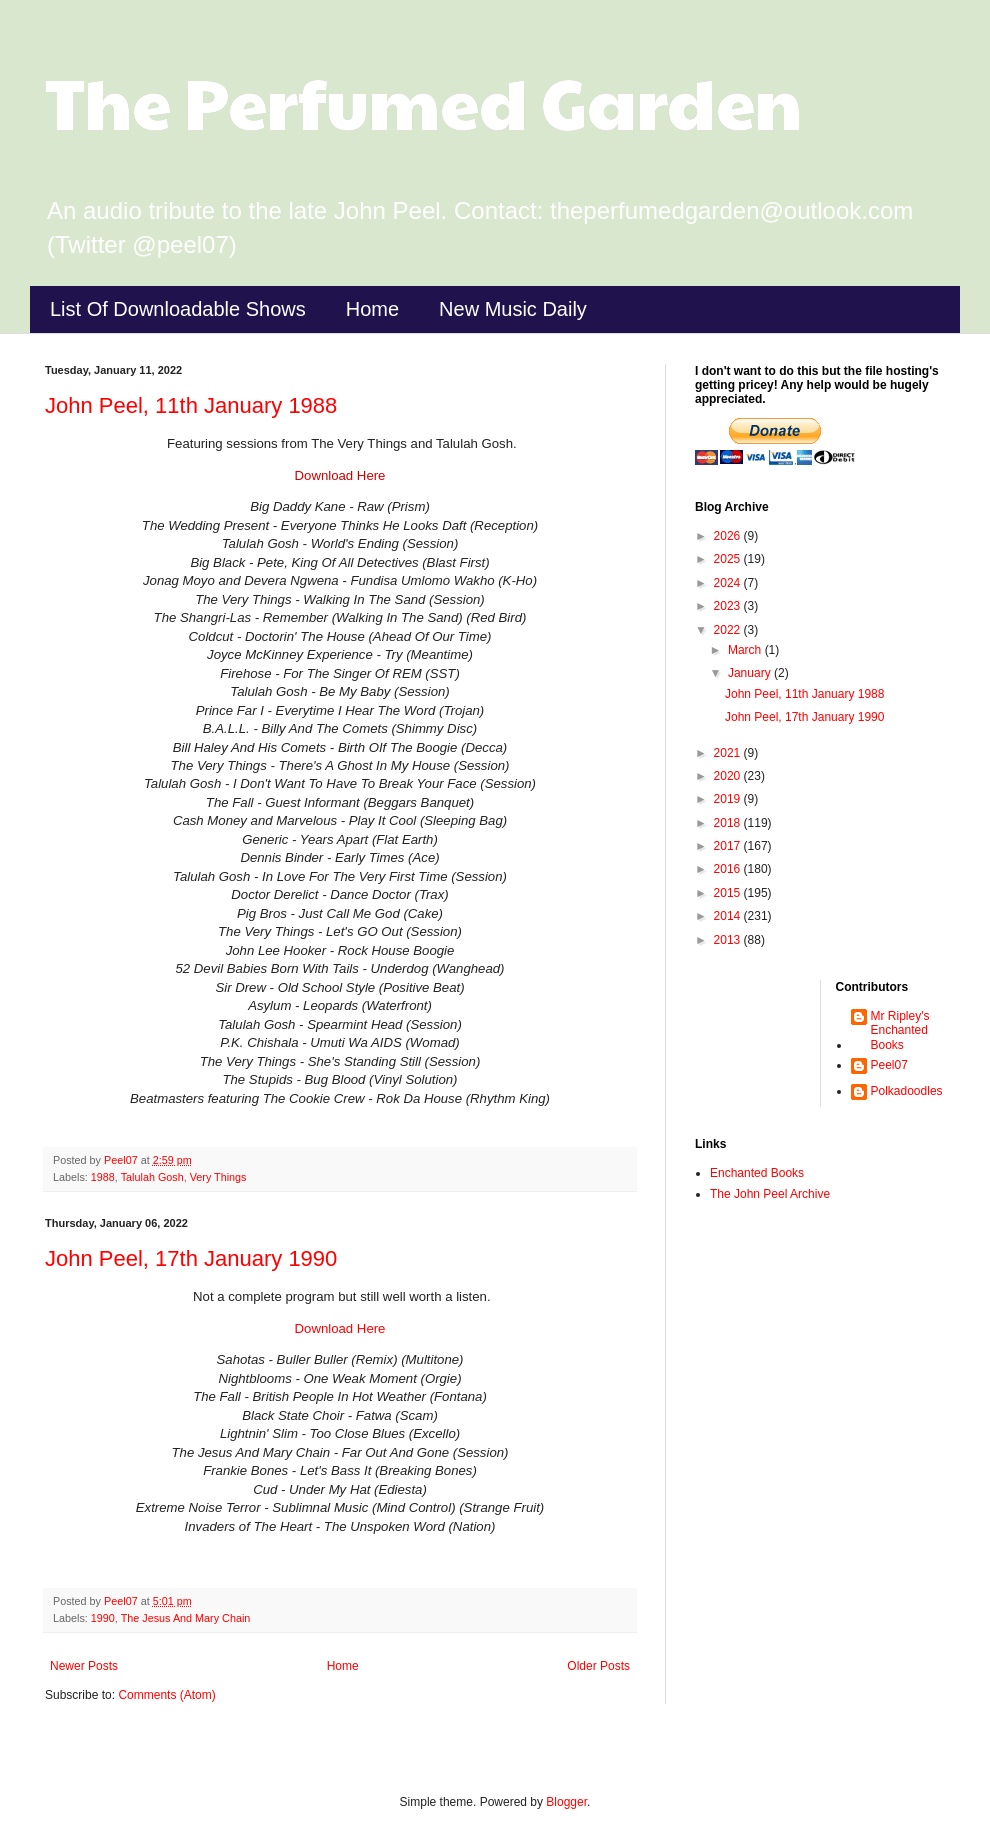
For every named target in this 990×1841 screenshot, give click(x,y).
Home (372, 309)
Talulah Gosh (152, 1177)
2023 (729, 606)
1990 (103, 1618)
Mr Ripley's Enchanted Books (900, 1030)
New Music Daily (513, 309)
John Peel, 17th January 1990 (191, 1258)
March (746, 650)
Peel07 (889, 1065)
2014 (729, 916)
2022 (729, 630)
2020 (729, 776)
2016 (729, 869)
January (751, 673)
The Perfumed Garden (423, 101)
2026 (729, 536)
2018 (729, 823)
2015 (729, 893)
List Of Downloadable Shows (178, 309)
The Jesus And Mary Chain (186, 1618)
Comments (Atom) (166, 1695)
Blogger (566, 1802)
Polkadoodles (907, 1091)
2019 (729, 799)
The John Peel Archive (770, 1194)
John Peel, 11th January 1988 (191, 405)
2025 (729, 559)
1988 (103, 1177)
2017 (729, 846)
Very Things (218, 1177)
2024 (729, 583)
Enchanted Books (757, 1173)
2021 (729, 753)
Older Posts (598, 1666)
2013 (729, 940)
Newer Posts (84, 1666)
